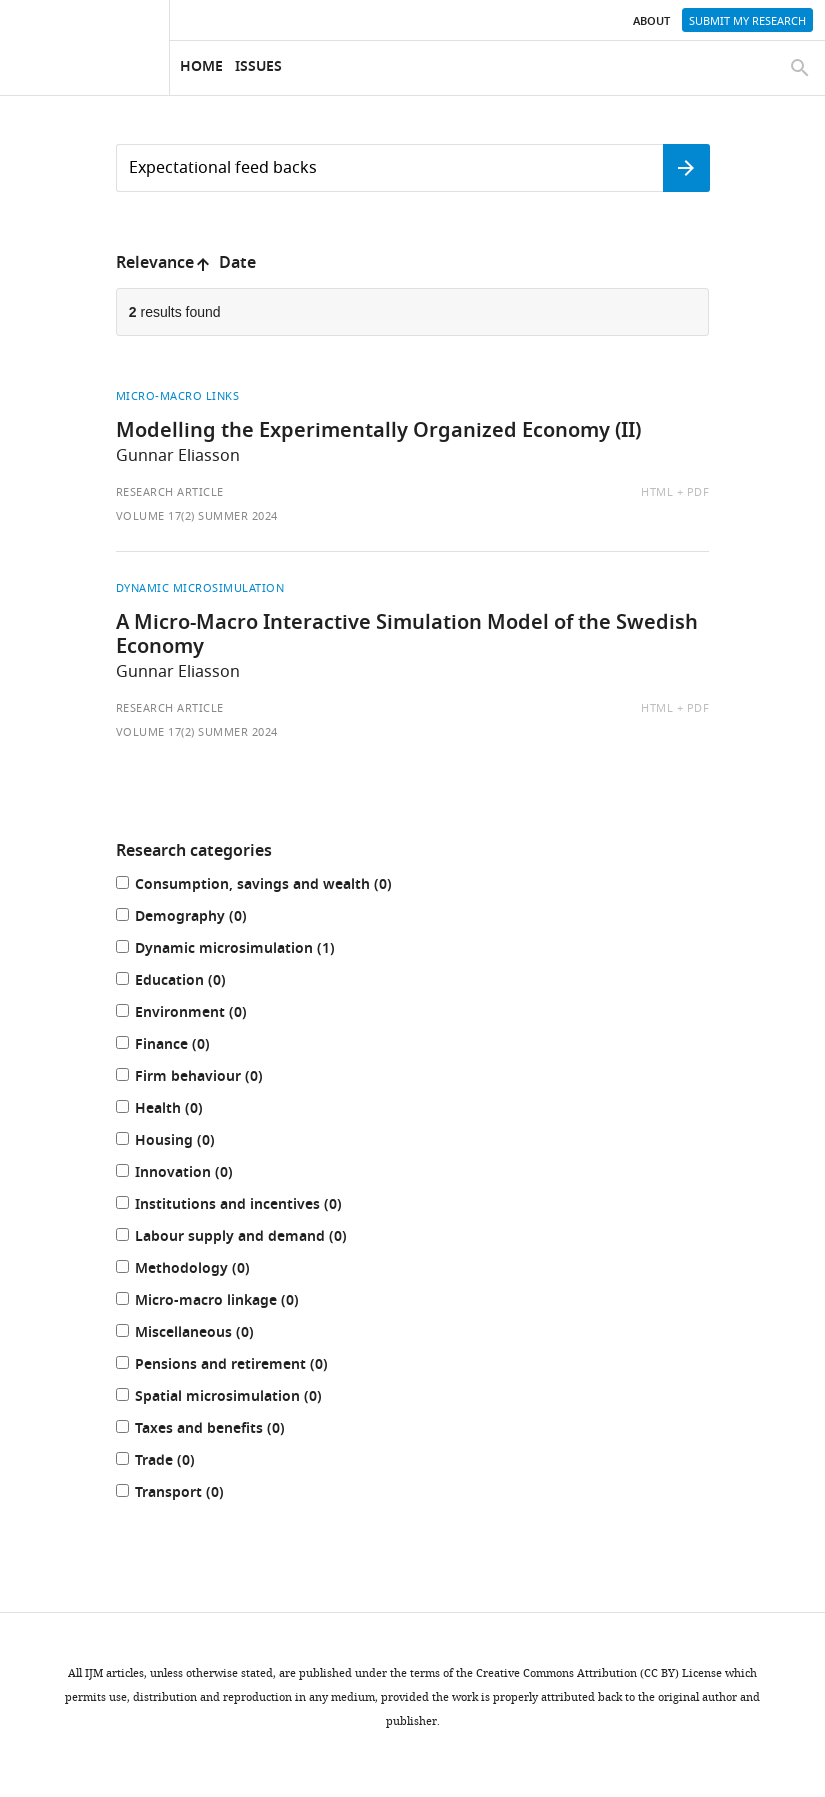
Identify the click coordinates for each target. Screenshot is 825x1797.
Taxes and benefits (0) (221, 1430)
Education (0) (191, 982)
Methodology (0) (203, 1270)
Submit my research (747, 21)
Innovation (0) (195, 1174)
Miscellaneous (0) (205, 1334)
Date (237, 264)
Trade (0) (176, 1462)
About (651, 22)
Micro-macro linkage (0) (228, 1302)
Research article (170, 492)
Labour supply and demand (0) (252, 1238)
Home (201, 67)
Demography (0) (202, 918)
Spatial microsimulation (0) (239, 1398)
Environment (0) (202, 1014)
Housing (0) (186, 1142)
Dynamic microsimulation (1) (246, 950)
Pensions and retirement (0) (242, 1366)
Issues (258, 67)
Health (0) (180, 1110)
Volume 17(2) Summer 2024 (197, 516)
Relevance (155, 264)
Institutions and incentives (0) (249, 1206)
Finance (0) (183, 1046)
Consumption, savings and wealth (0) (274, 886)
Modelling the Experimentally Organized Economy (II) (378, 432)
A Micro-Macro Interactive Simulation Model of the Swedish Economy (407, 636)
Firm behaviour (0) (210, 1078)
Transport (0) (190, 1494)
